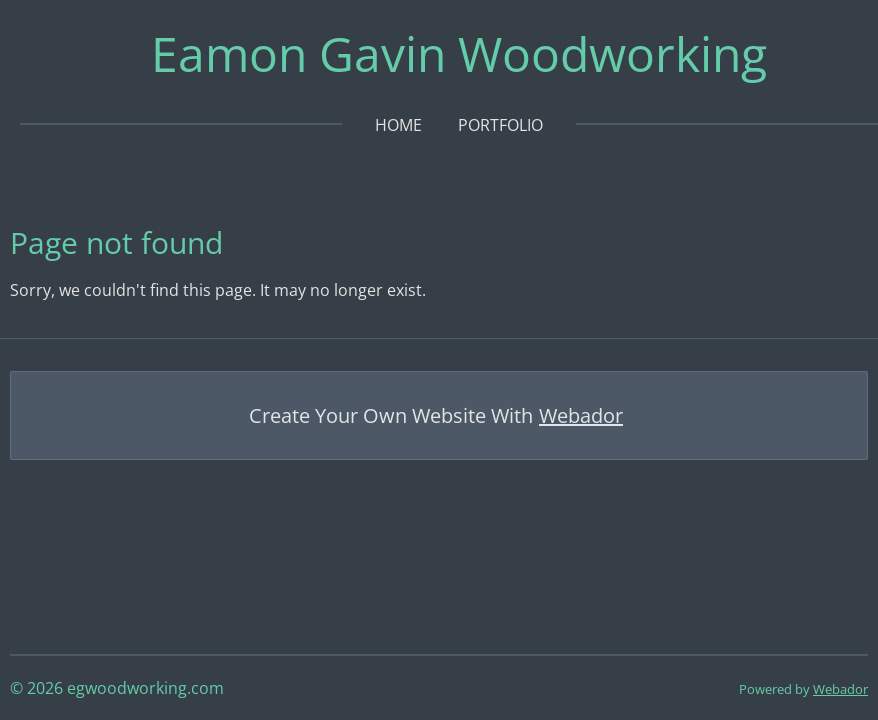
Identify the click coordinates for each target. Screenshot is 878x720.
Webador (581, 415)
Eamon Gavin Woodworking (459, 53)
